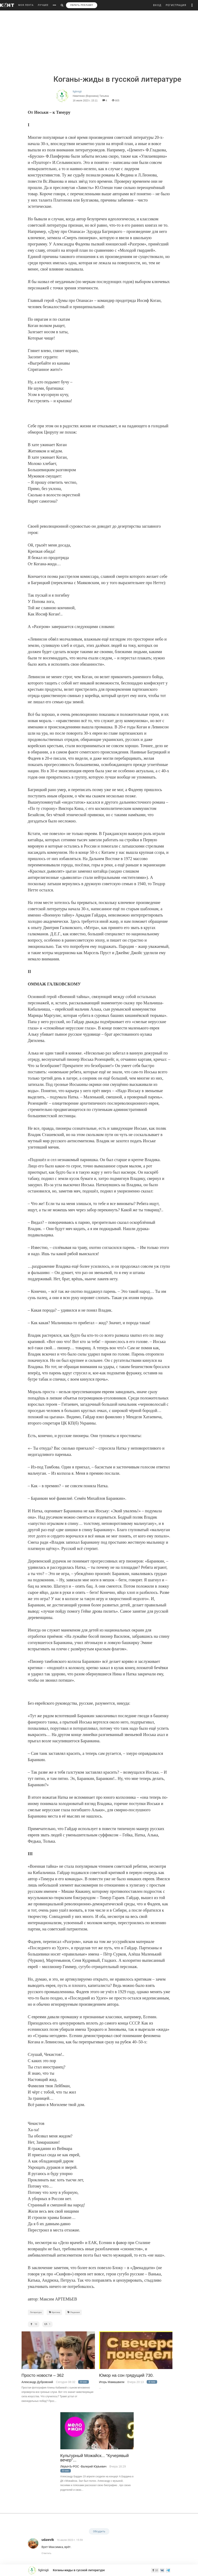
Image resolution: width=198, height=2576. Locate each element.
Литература (35, 2312)
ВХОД (157, 5)
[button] (192, 5)
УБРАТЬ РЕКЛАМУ (81, 5)
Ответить (46, 2553)
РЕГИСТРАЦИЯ (176, 5)
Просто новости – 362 (43, 2375)
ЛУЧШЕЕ (43, 5)
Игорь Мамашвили (111, 2382)
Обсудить (99, 2531)
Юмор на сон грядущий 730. (126, 2375)
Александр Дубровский (37, 2382)
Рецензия (73, 2312)
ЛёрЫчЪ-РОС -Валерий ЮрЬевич (83, 2466)
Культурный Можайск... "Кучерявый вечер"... (94, 2457)
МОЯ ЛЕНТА (26, 5)
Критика (54, 2312)
